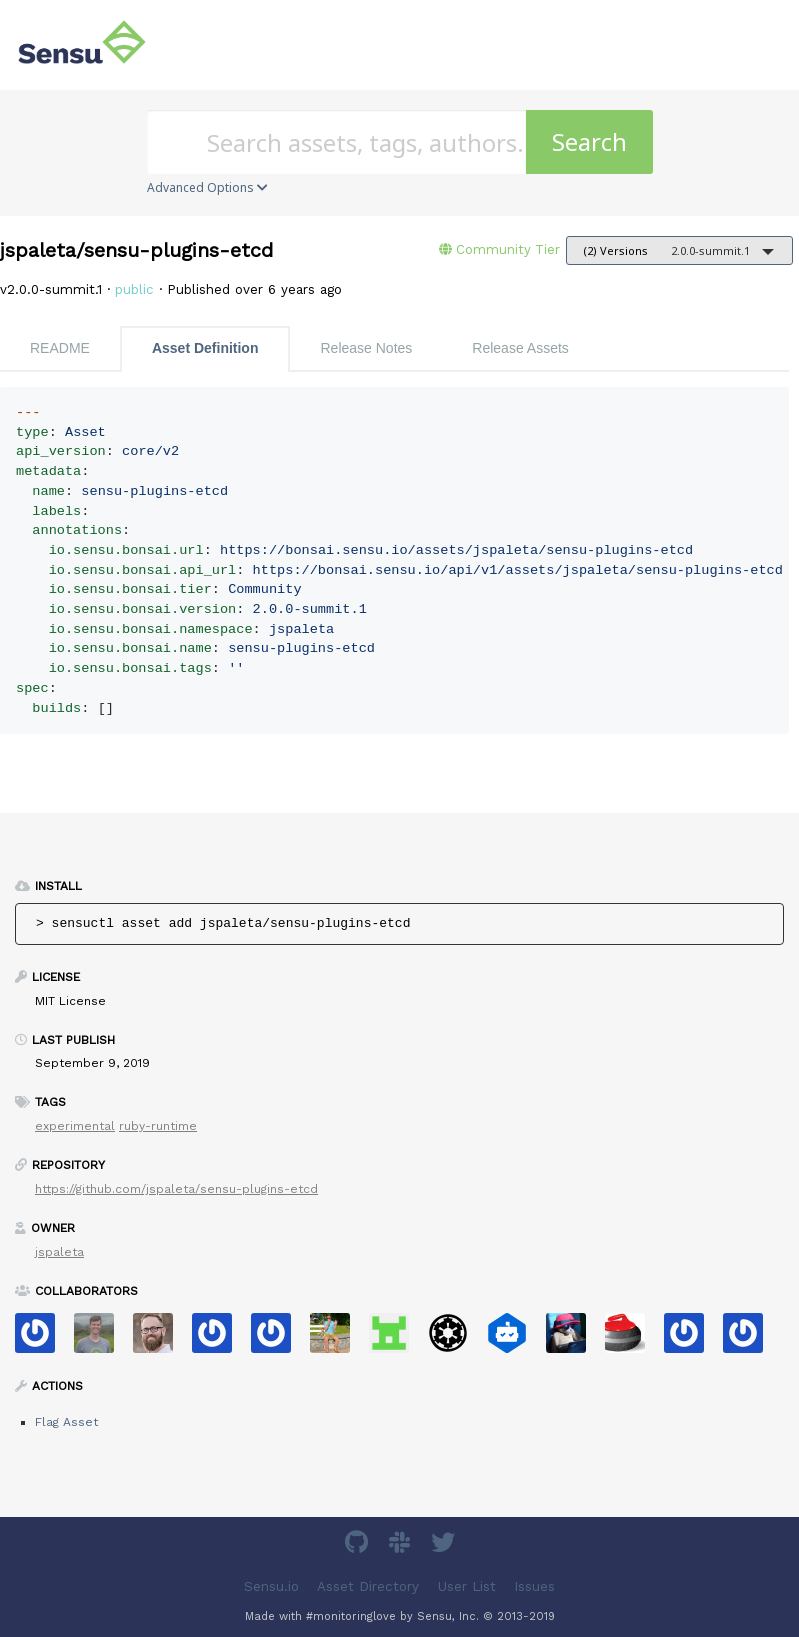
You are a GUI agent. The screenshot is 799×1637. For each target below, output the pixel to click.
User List (467, 1586)
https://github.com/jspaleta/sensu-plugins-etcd (176, 1189)
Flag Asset (66, 1422)
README (60, 348)
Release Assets (520, 348)
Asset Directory (368, 1586)
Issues (534, 1586)
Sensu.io (271, 1586)
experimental (75, 1126)
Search (589, 141)
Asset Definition (205, 348)
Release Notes (366, 348)
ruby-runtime (158, 1126)
